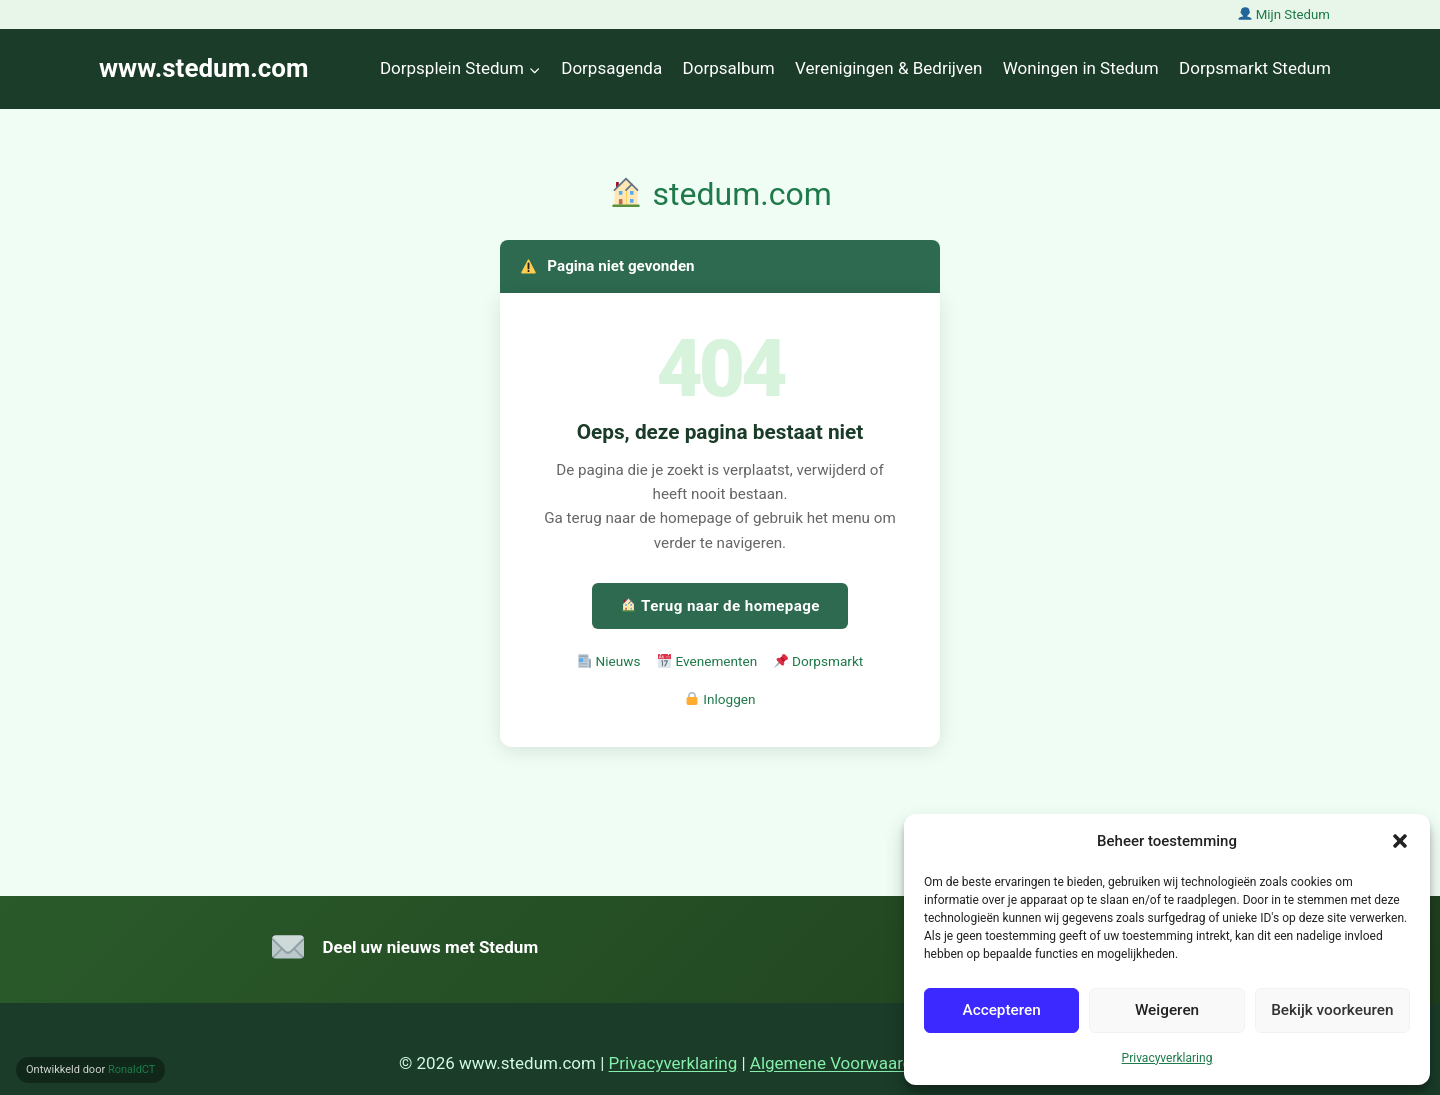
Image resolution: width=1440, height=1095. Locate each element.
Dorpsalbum (729, 68)
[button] (1400, 841)
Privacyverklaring (1167, 1058)
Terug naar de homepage (720, 606)
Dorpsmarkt (818, 661)
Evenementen (708, 661)
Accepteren (1001, 1010)
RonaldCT (132, 1069)
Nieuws (609, 661)
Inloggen (720, 699)
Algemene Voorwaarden (840, 1063)
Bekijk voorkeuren (1332, 1010)
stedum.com (720, 194)
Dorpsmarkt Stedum (1255, 68)
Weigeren (1167, 1010)
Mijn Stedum (1284, 14)
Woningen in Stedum (1081, 68)
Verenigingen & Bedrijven (888, 68)
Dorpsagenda (611, 68)
